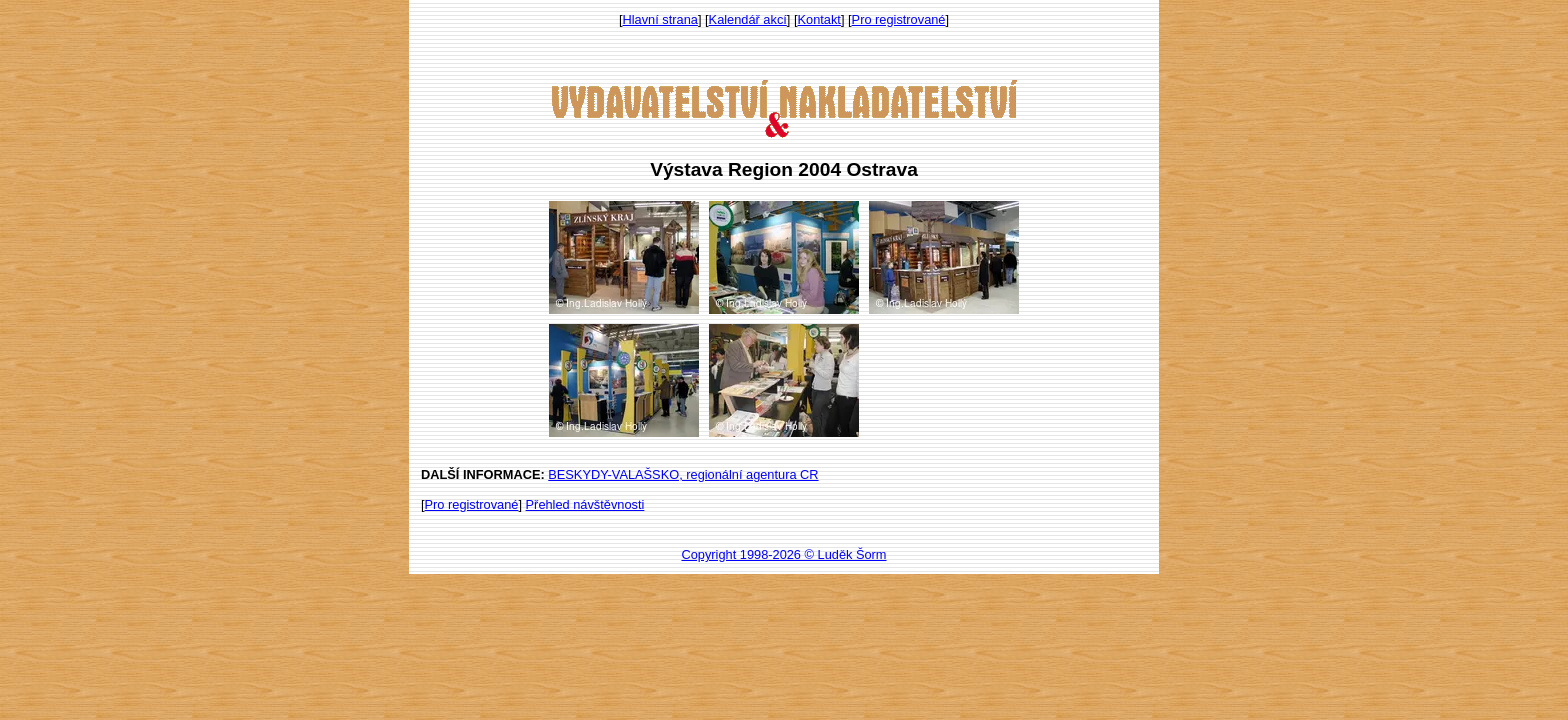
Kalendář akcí (748, 19)
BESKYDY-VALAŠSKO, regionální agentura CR (683, 474)
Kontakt (819, 19)
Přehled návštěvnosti (585, 504)
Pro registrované (899, 19)
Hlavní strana (660, 19)
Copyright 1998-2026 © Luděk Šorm (783, 554)
